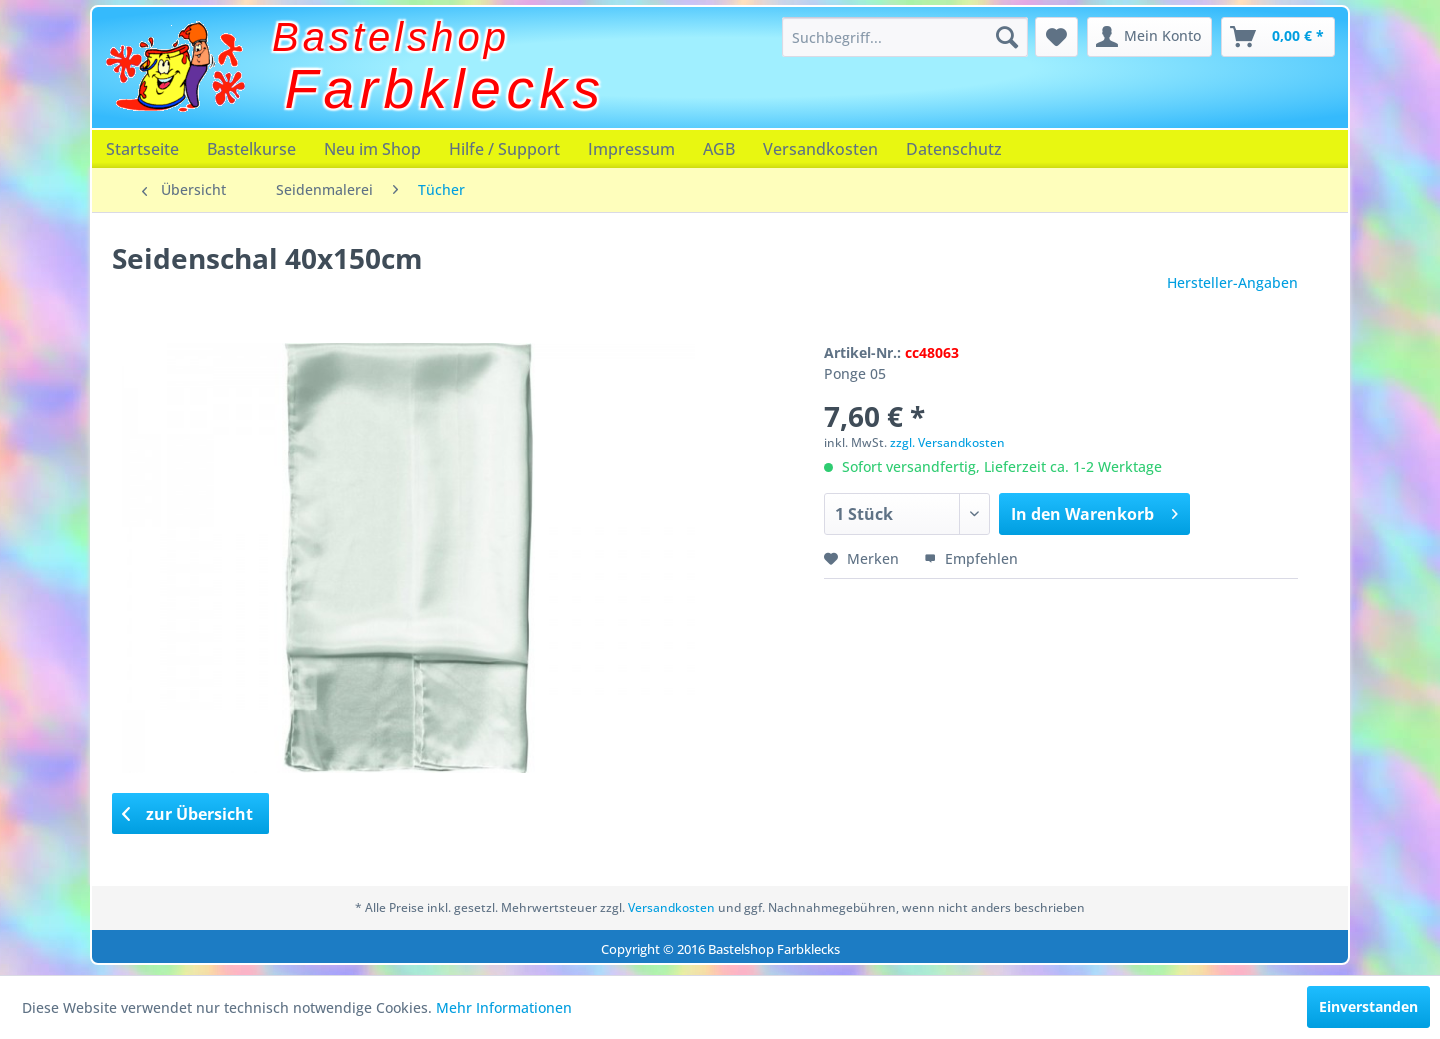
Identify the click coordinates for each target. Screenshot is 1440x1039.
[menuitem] (905, 37)
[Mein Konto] (1149, 37)
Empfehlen (971, 558)
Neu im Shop (372, 149)
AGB (719, 149)
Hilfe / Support (504, 149)
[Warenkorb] (1278, 37)
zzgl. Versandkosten (947, 442)
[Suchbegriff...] (905, 37)
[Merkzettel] (1056, 37)
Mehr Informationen (504, 1007)
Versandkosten (820, 149)
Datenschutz (954, 149)
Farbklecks (445, 89)
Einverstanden (1368, 1006)
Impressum (631, 149)
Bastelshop (391, 37)
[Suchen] (1007, 37)
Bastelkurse (251, 149)
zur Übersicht (188, 814)
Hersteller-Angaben (1232, 282)
